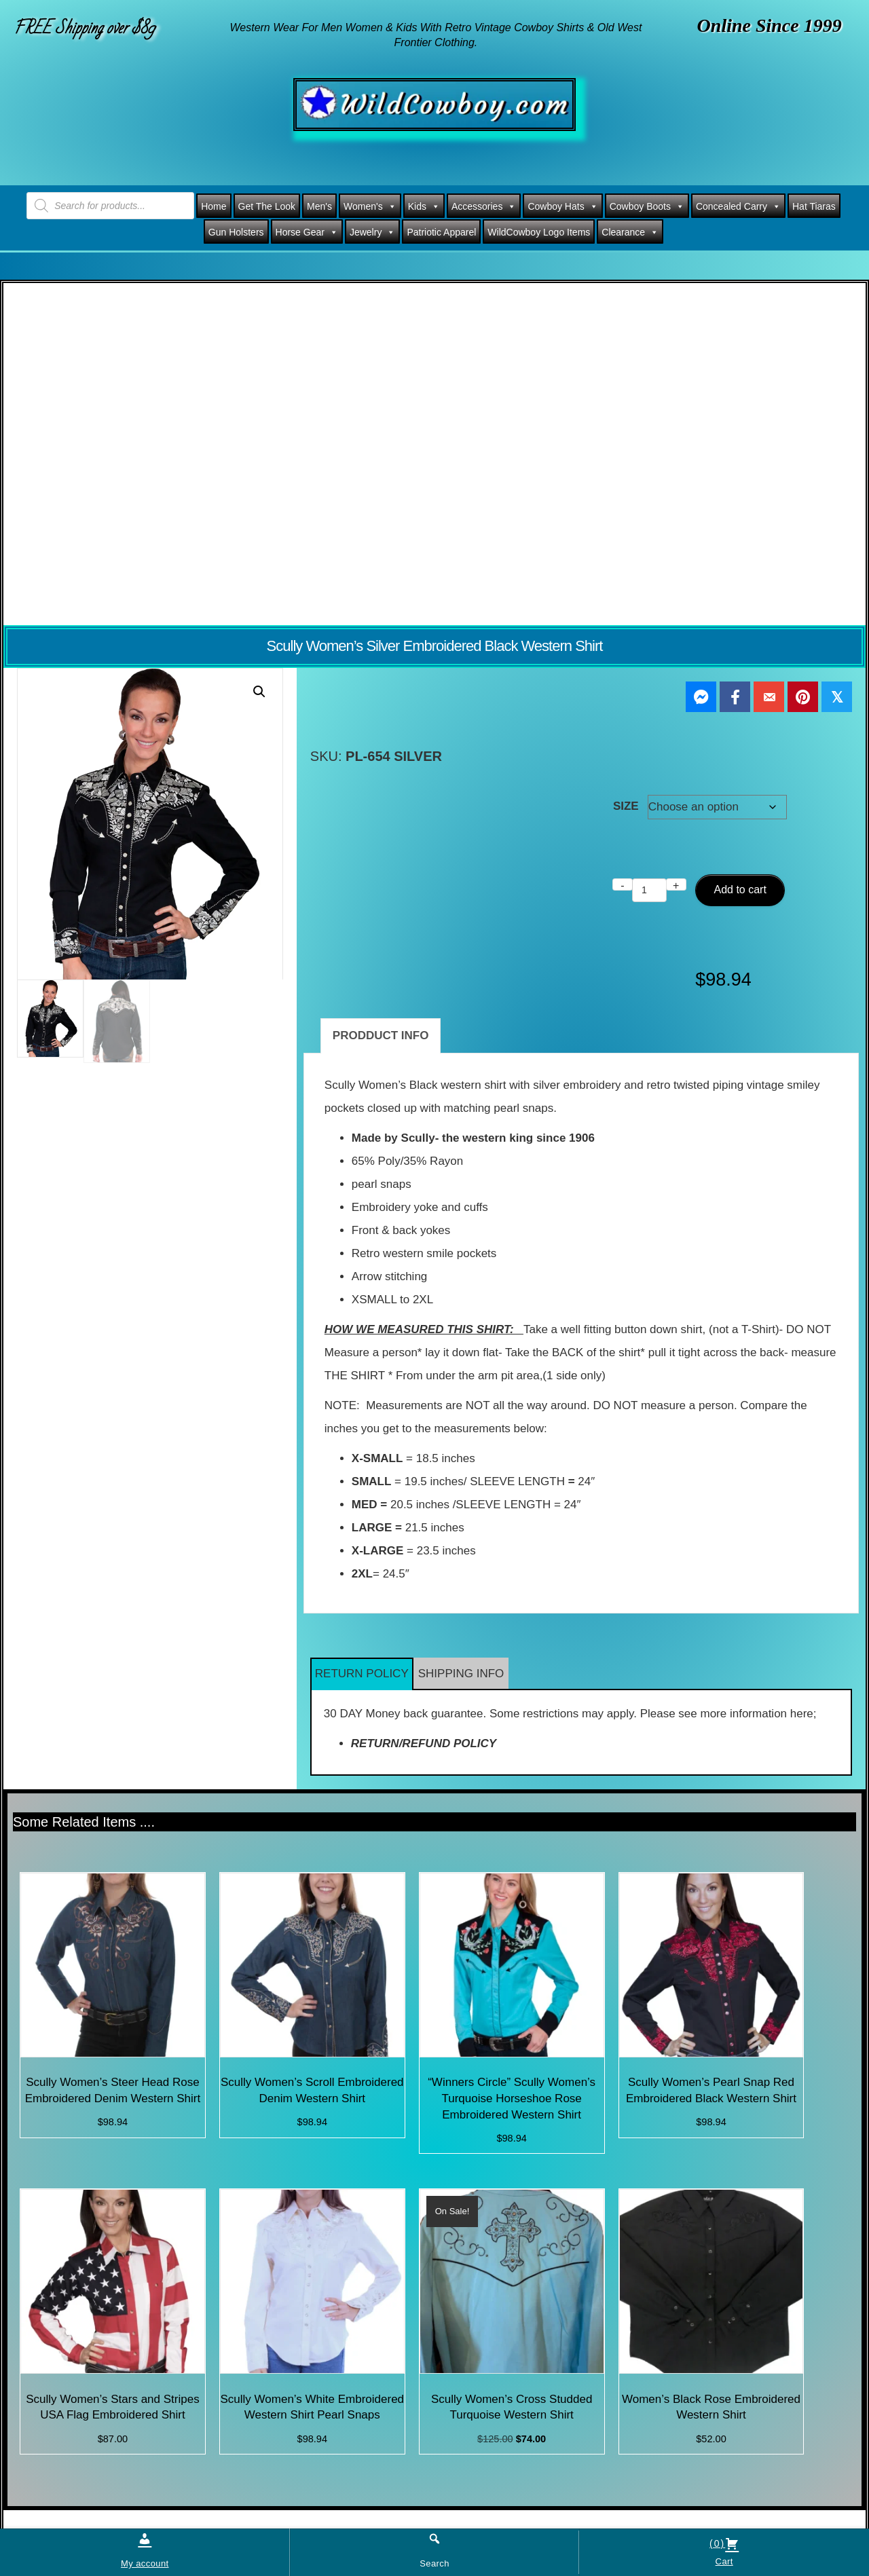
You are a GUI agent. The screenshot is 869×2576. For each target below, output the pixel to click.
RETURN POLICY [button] (362, 1673)
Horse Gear (307, 232)
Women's (370, 206)
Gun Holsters (236, 232)
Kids (424, 206)
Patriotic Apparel (441, 232)
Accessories (483, 206)
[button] (259, 691)
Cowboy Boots (647, 206)
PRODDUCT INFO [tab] (381, 1035)
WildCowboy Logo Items (538, 232)
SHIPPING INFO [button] (461, 1673)
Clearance (630, 232)
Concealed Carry (738, 206)
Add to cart (740, 889)
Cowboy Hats (562, 206)
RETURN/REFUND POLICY (423, 1743)
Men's (319, 206)
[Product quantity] (649, 890)
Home (213, 206)
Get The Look (267, 206)
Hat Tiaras (814, 206)
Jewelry (372, 232)
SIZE (626, 806)
